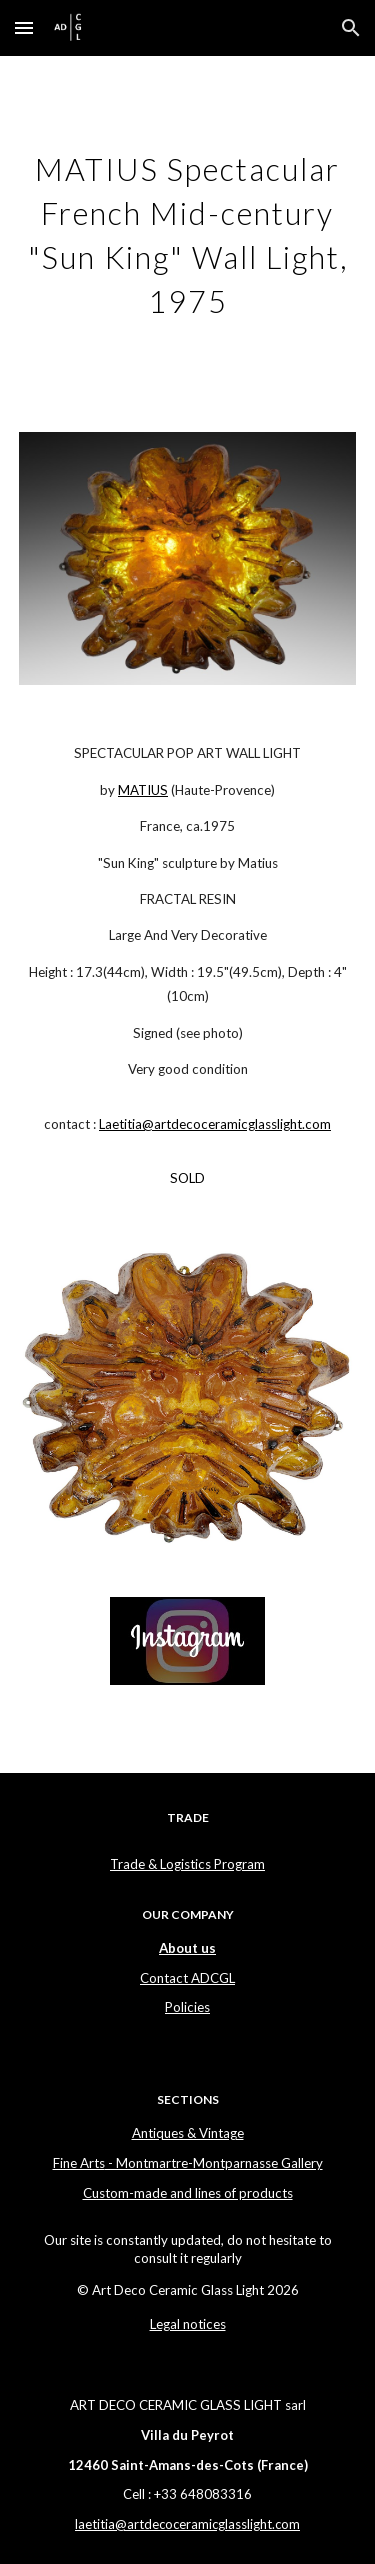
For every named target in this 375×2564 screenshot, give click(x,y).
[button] (24, 27)
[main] (188, 232)
